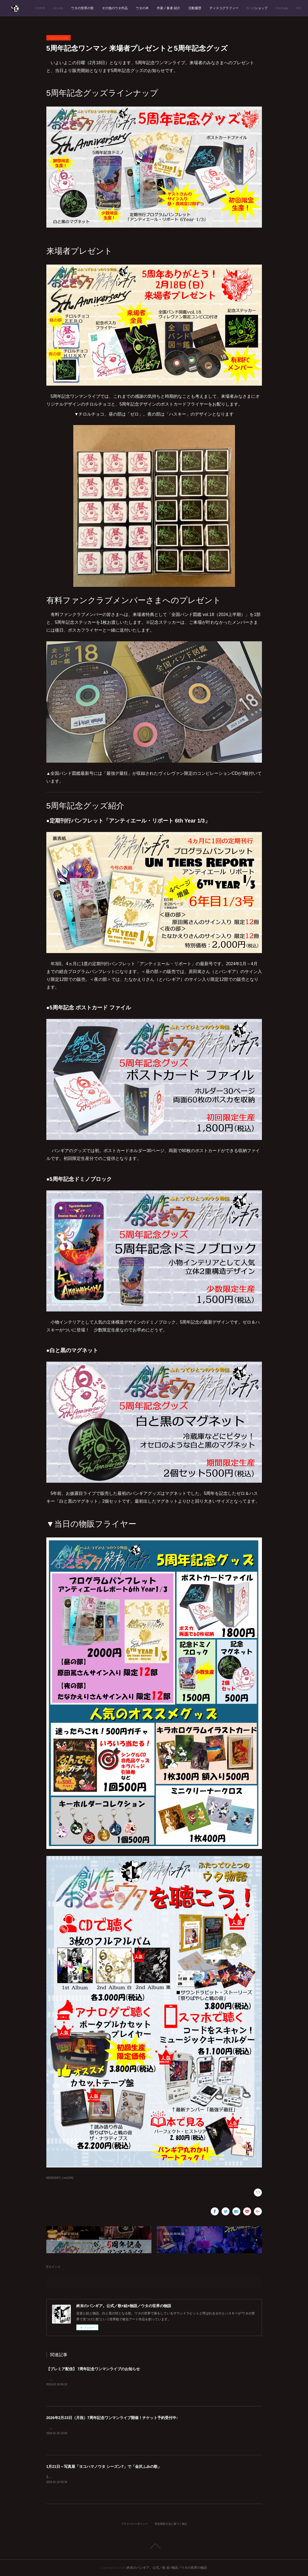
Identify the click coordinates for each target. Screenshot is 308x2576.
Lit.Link (94, 8)
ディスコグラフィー (260, 8)
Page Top (154, 2546)
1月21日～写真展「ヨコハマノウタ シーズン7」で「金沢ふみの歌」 (103, 2466)
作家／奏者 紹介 (205, 8)
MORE (287, 8)
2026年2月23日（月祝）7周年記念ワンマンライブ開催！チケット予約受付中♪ (112, 2418)
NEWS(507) (53, 2177)
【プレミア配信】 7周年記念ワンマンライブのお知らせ (93, 2369)
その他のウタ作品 (151, 8)
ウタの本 (178, 8)
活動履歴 (231, 8)
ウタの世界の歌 (119, 8)
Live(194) (68, 2177)
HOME (76, 8)
